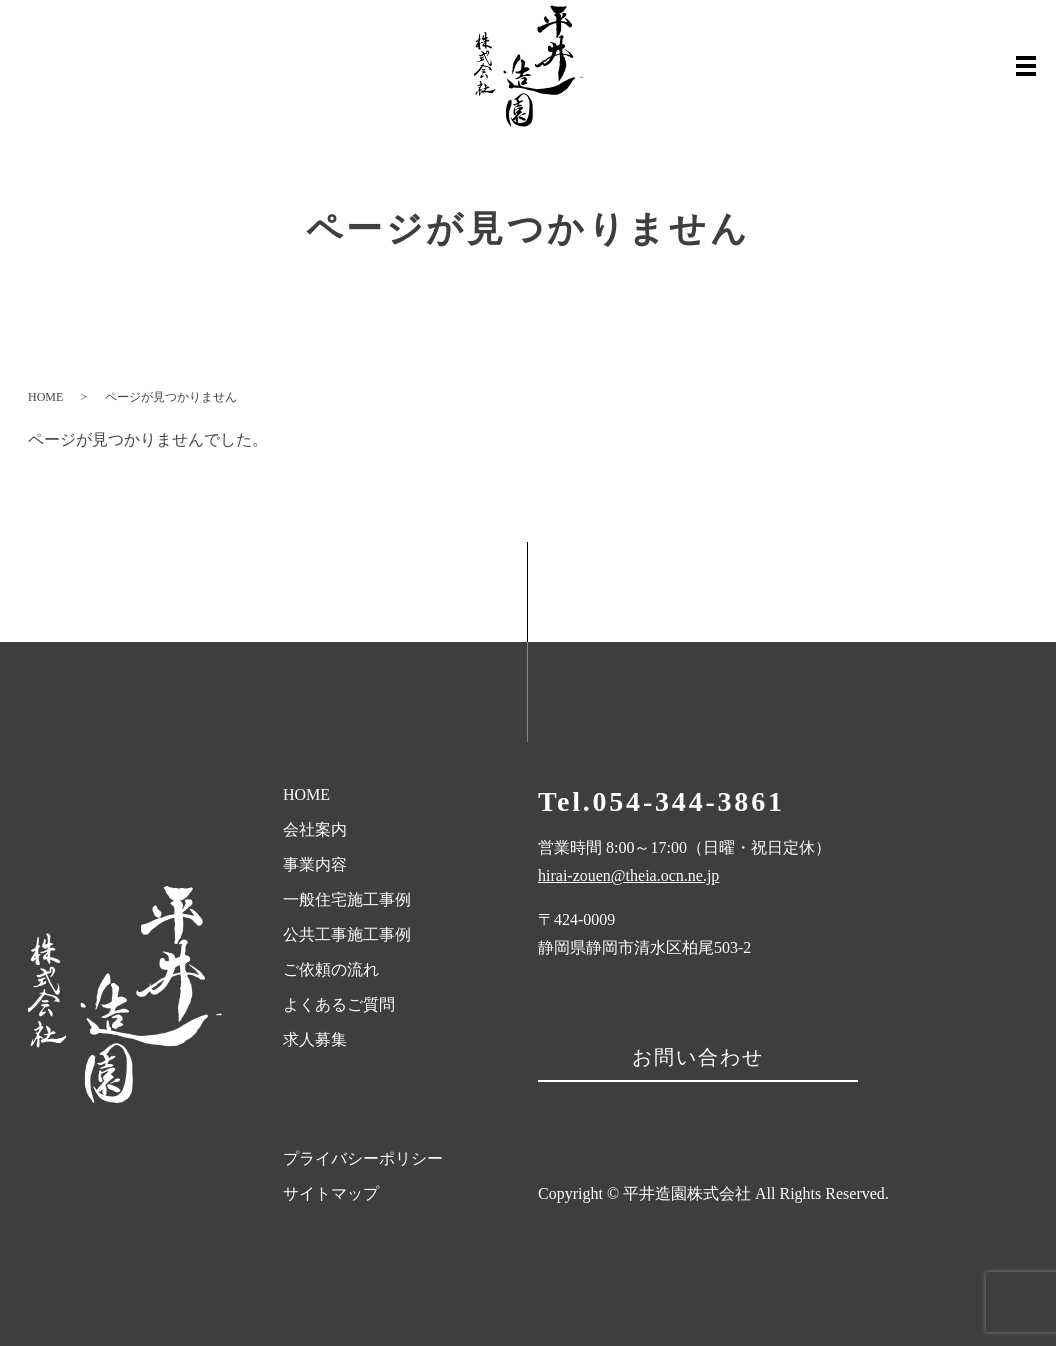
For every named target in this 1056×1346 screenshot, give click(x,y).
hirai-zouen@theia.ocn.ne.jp (628, 875)
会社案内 (315, 829)
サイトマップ (331, 1193)
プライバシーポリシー (363, 1158)
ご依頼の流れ (331, 969)
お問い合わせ (698, 1057)
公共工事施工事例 (347, 934)
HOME (45, 397)
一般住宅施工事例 (347, 899)
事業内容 (315, 864)
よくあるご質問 (339, 1004)
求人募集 (315, 1039)
